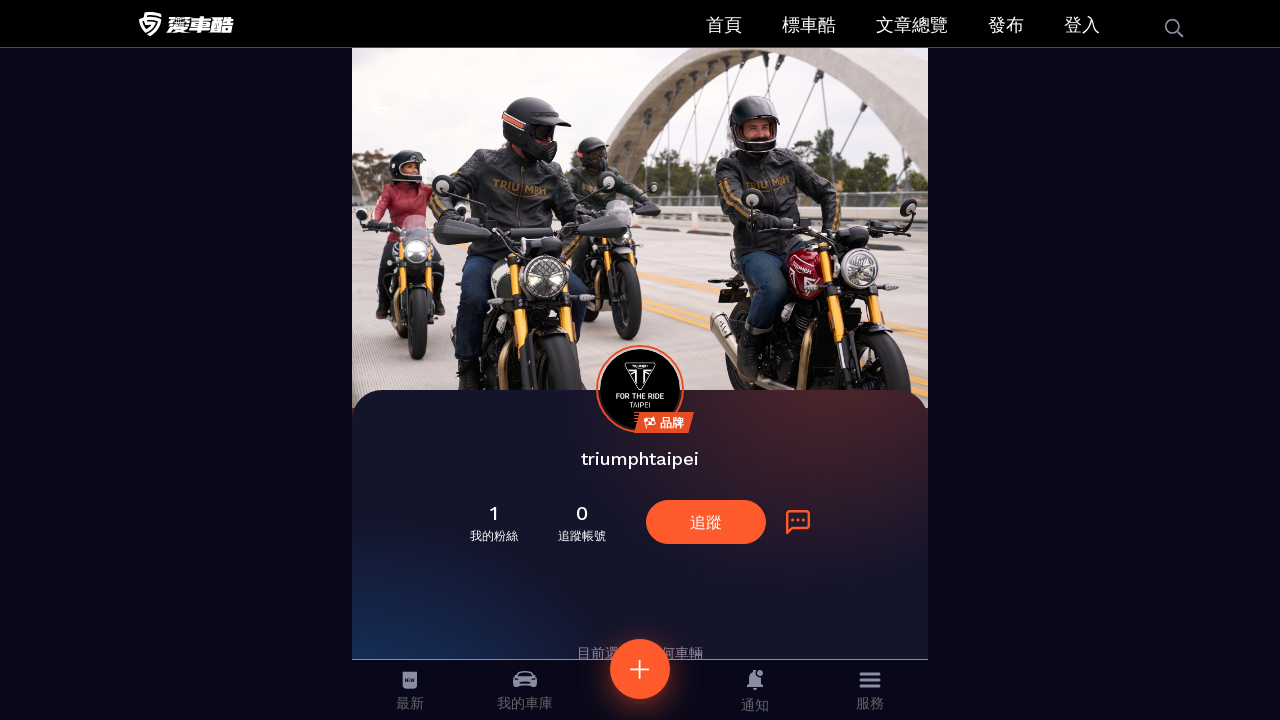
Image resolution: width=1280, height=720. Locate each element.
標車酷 (809, 24)
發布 (1006, 24)
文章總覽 (912, 24)
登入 (1082, 24)
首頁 (724, 24)
